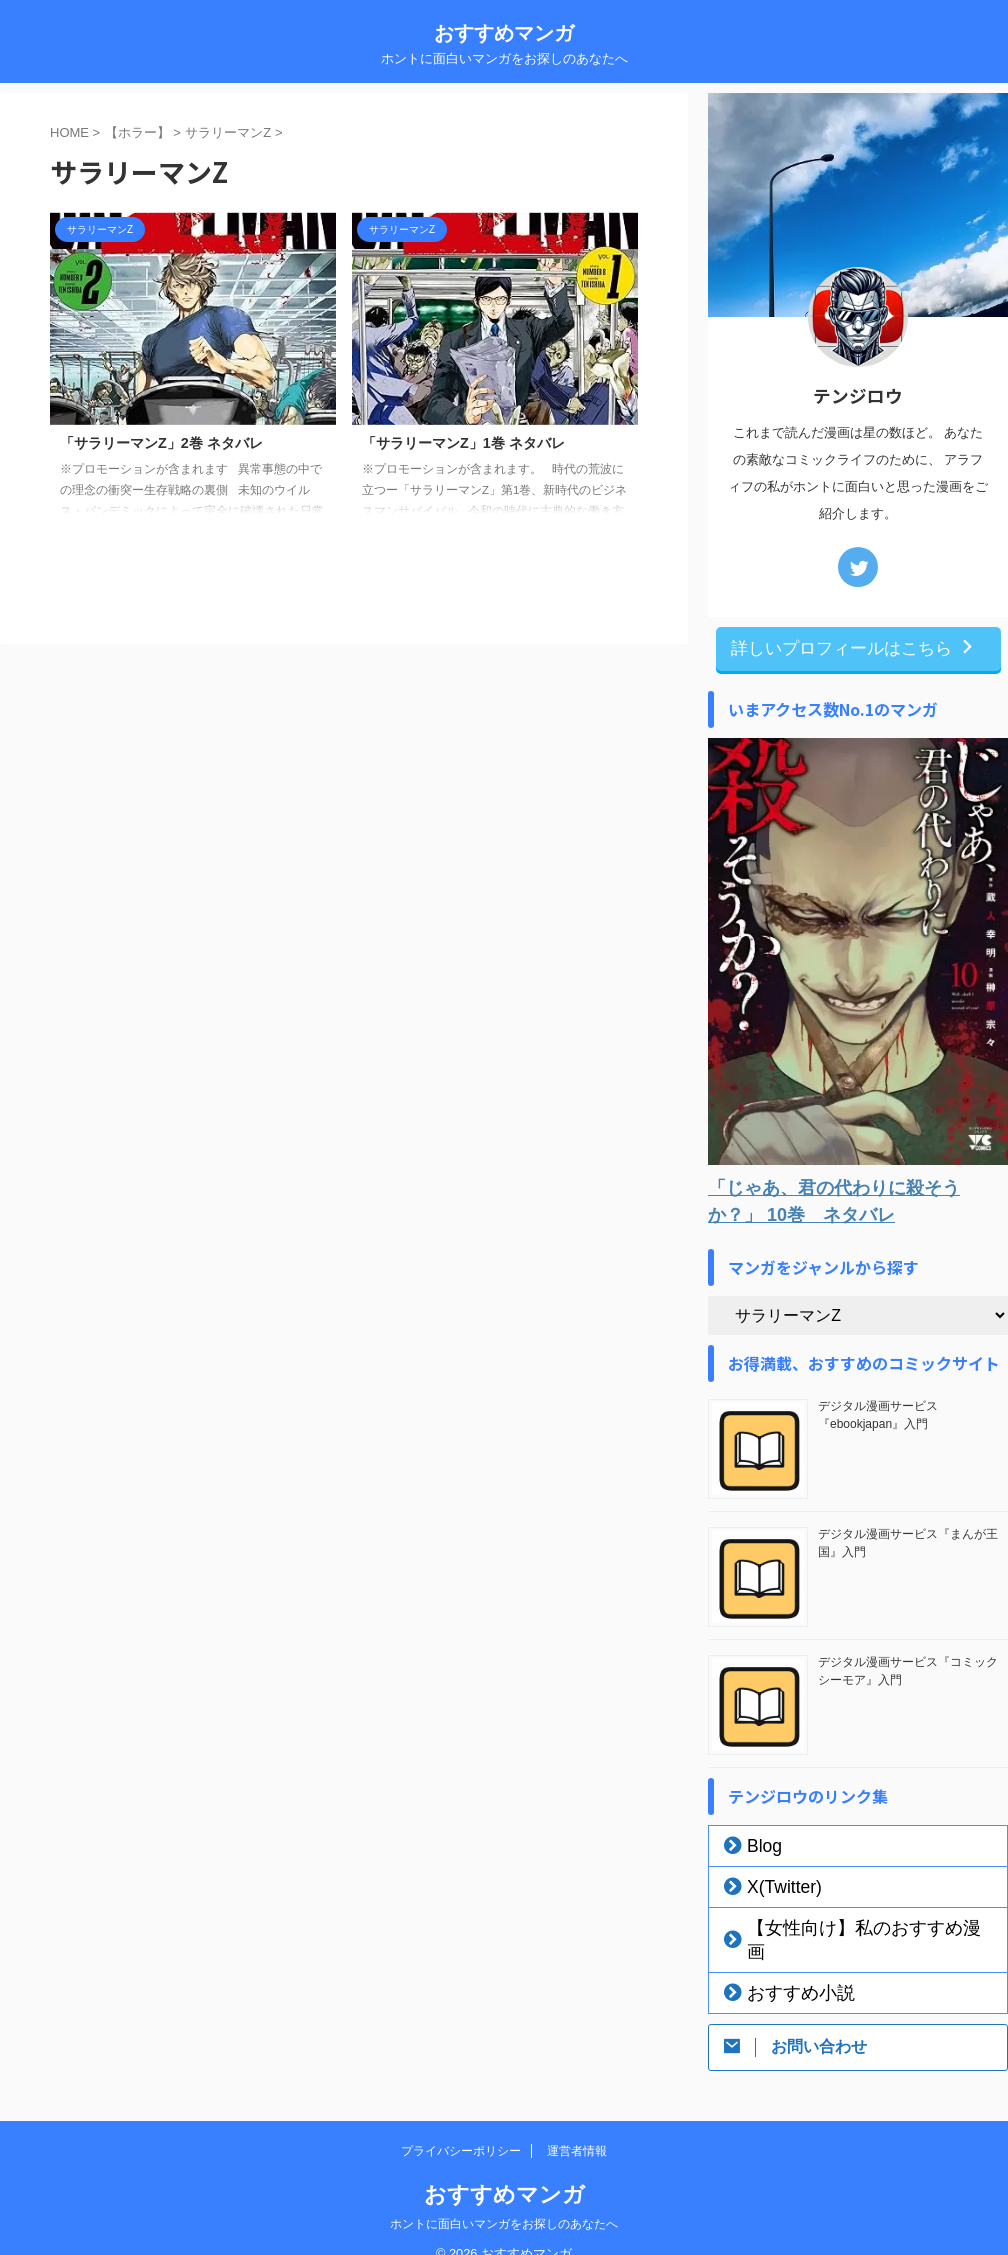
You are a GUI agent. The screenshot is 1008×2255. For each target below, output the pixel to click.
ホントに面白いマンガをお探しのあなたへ (504, 2197)
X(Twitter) (773, 1884)
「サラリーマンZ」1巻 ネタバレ (463, 443)
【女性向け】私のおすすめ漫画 (841, 1925)
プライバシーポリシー (461, 2124)
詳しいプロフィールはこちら (853, 647)
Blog (757, 1843)
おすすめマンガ (504, 33)
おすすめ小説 (785, 1966)
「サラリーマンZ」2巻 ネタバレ (161, 443)
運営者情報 (577, 2124)
